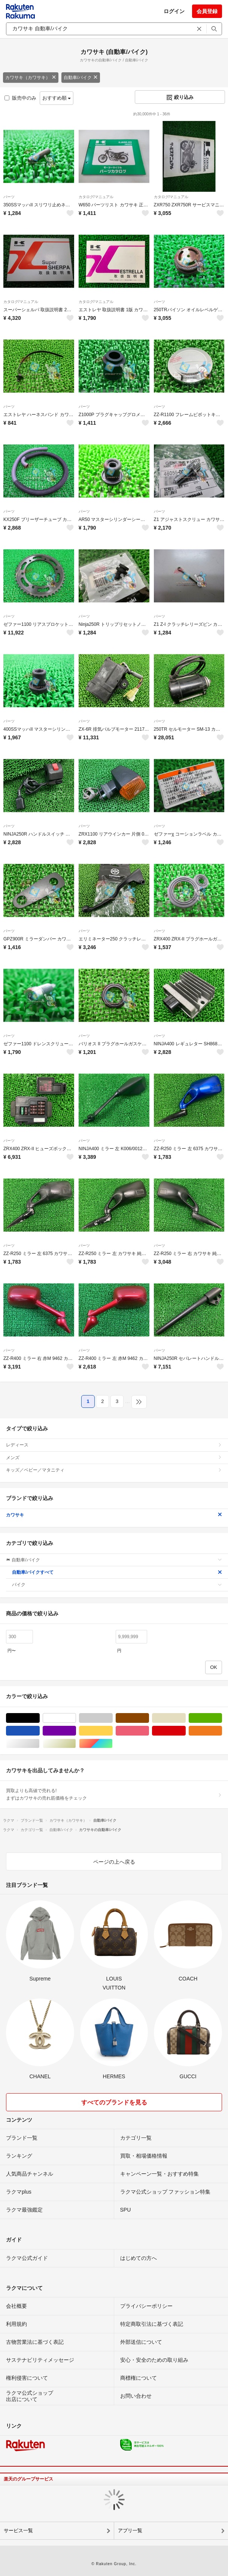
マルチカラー (112, 1743)
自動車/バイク (81, 77)
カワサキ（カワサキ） (30, 77)
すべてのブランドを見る (114, 2102)
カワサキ (114, 1515)
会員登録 (207, 11)
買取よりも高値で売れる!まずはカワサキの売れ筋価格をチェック (114, 1794)
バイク (117, 1584)
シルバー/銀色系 (39, 1743)
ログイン (174, 11)
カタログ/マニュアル (96, 197)
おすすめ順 (56, 98)
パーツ (9, 197)
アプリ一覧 (130, 2530)
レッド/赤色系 (185, 1731)
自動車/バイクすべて (117, 1572)
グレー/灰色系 (112, 1718)
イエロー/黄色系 (112, 1731)
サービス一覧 (18, 2530)
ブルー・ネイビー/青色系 (39, 1731)
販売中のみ (20, 98)
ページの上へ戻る (114, 1862)
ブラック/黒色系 (39, 1718)
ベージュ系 (185, 1718)
